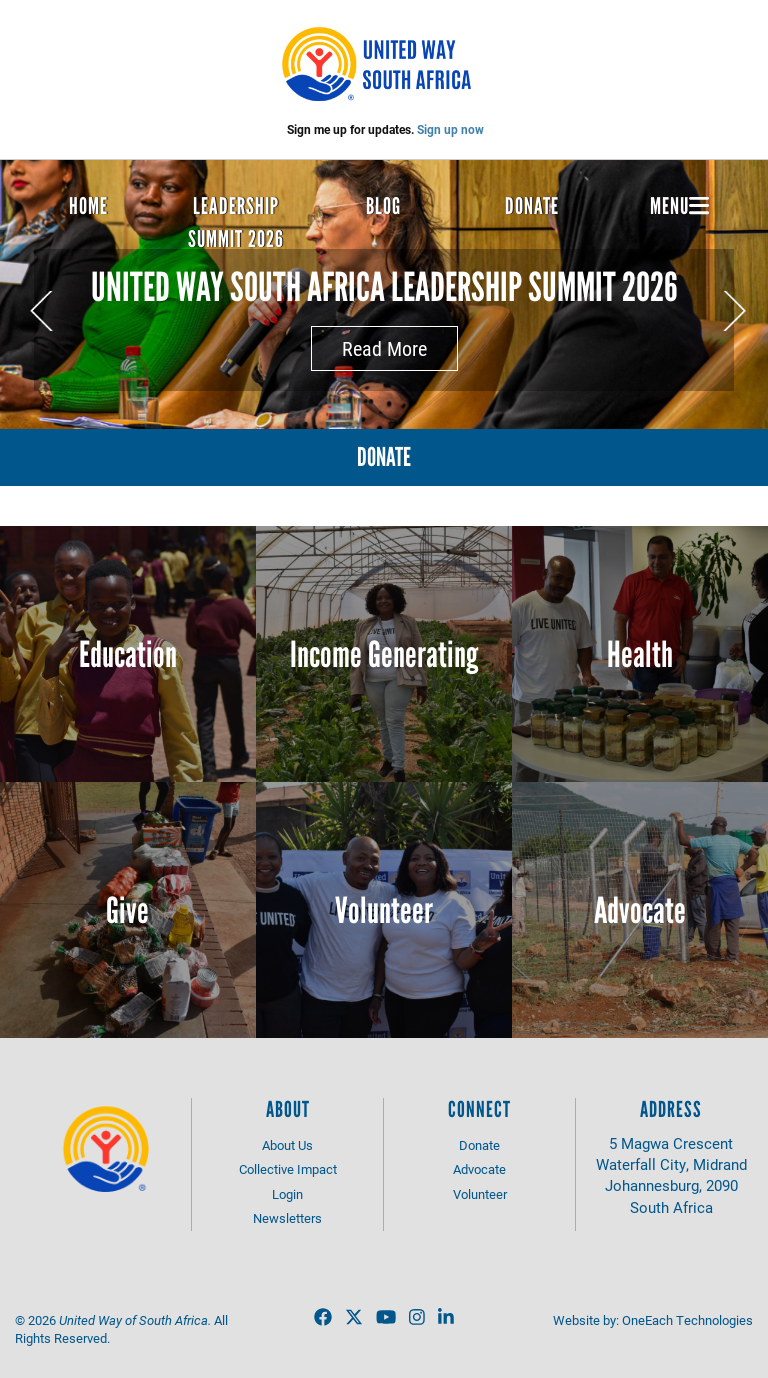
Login (287, 1194)
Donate (532, 206)
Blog (383, 206)
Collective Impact (288, 1169)
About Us (287, 1145)
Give (127, 910)
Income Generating (384, 654)
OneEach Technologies (687, 1320)
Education (128, 654)
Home (88, 206)
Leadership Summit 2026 (236, 222)
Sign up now (450, 129)
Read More (384, 348)
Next (734, 311)
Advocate (640, 910)
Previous (42, 311)
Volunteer (384, 910)
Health (640, 654)
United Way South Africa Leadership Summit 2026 (384, 287)
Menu (679, 206)
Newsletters (287, 1218)
